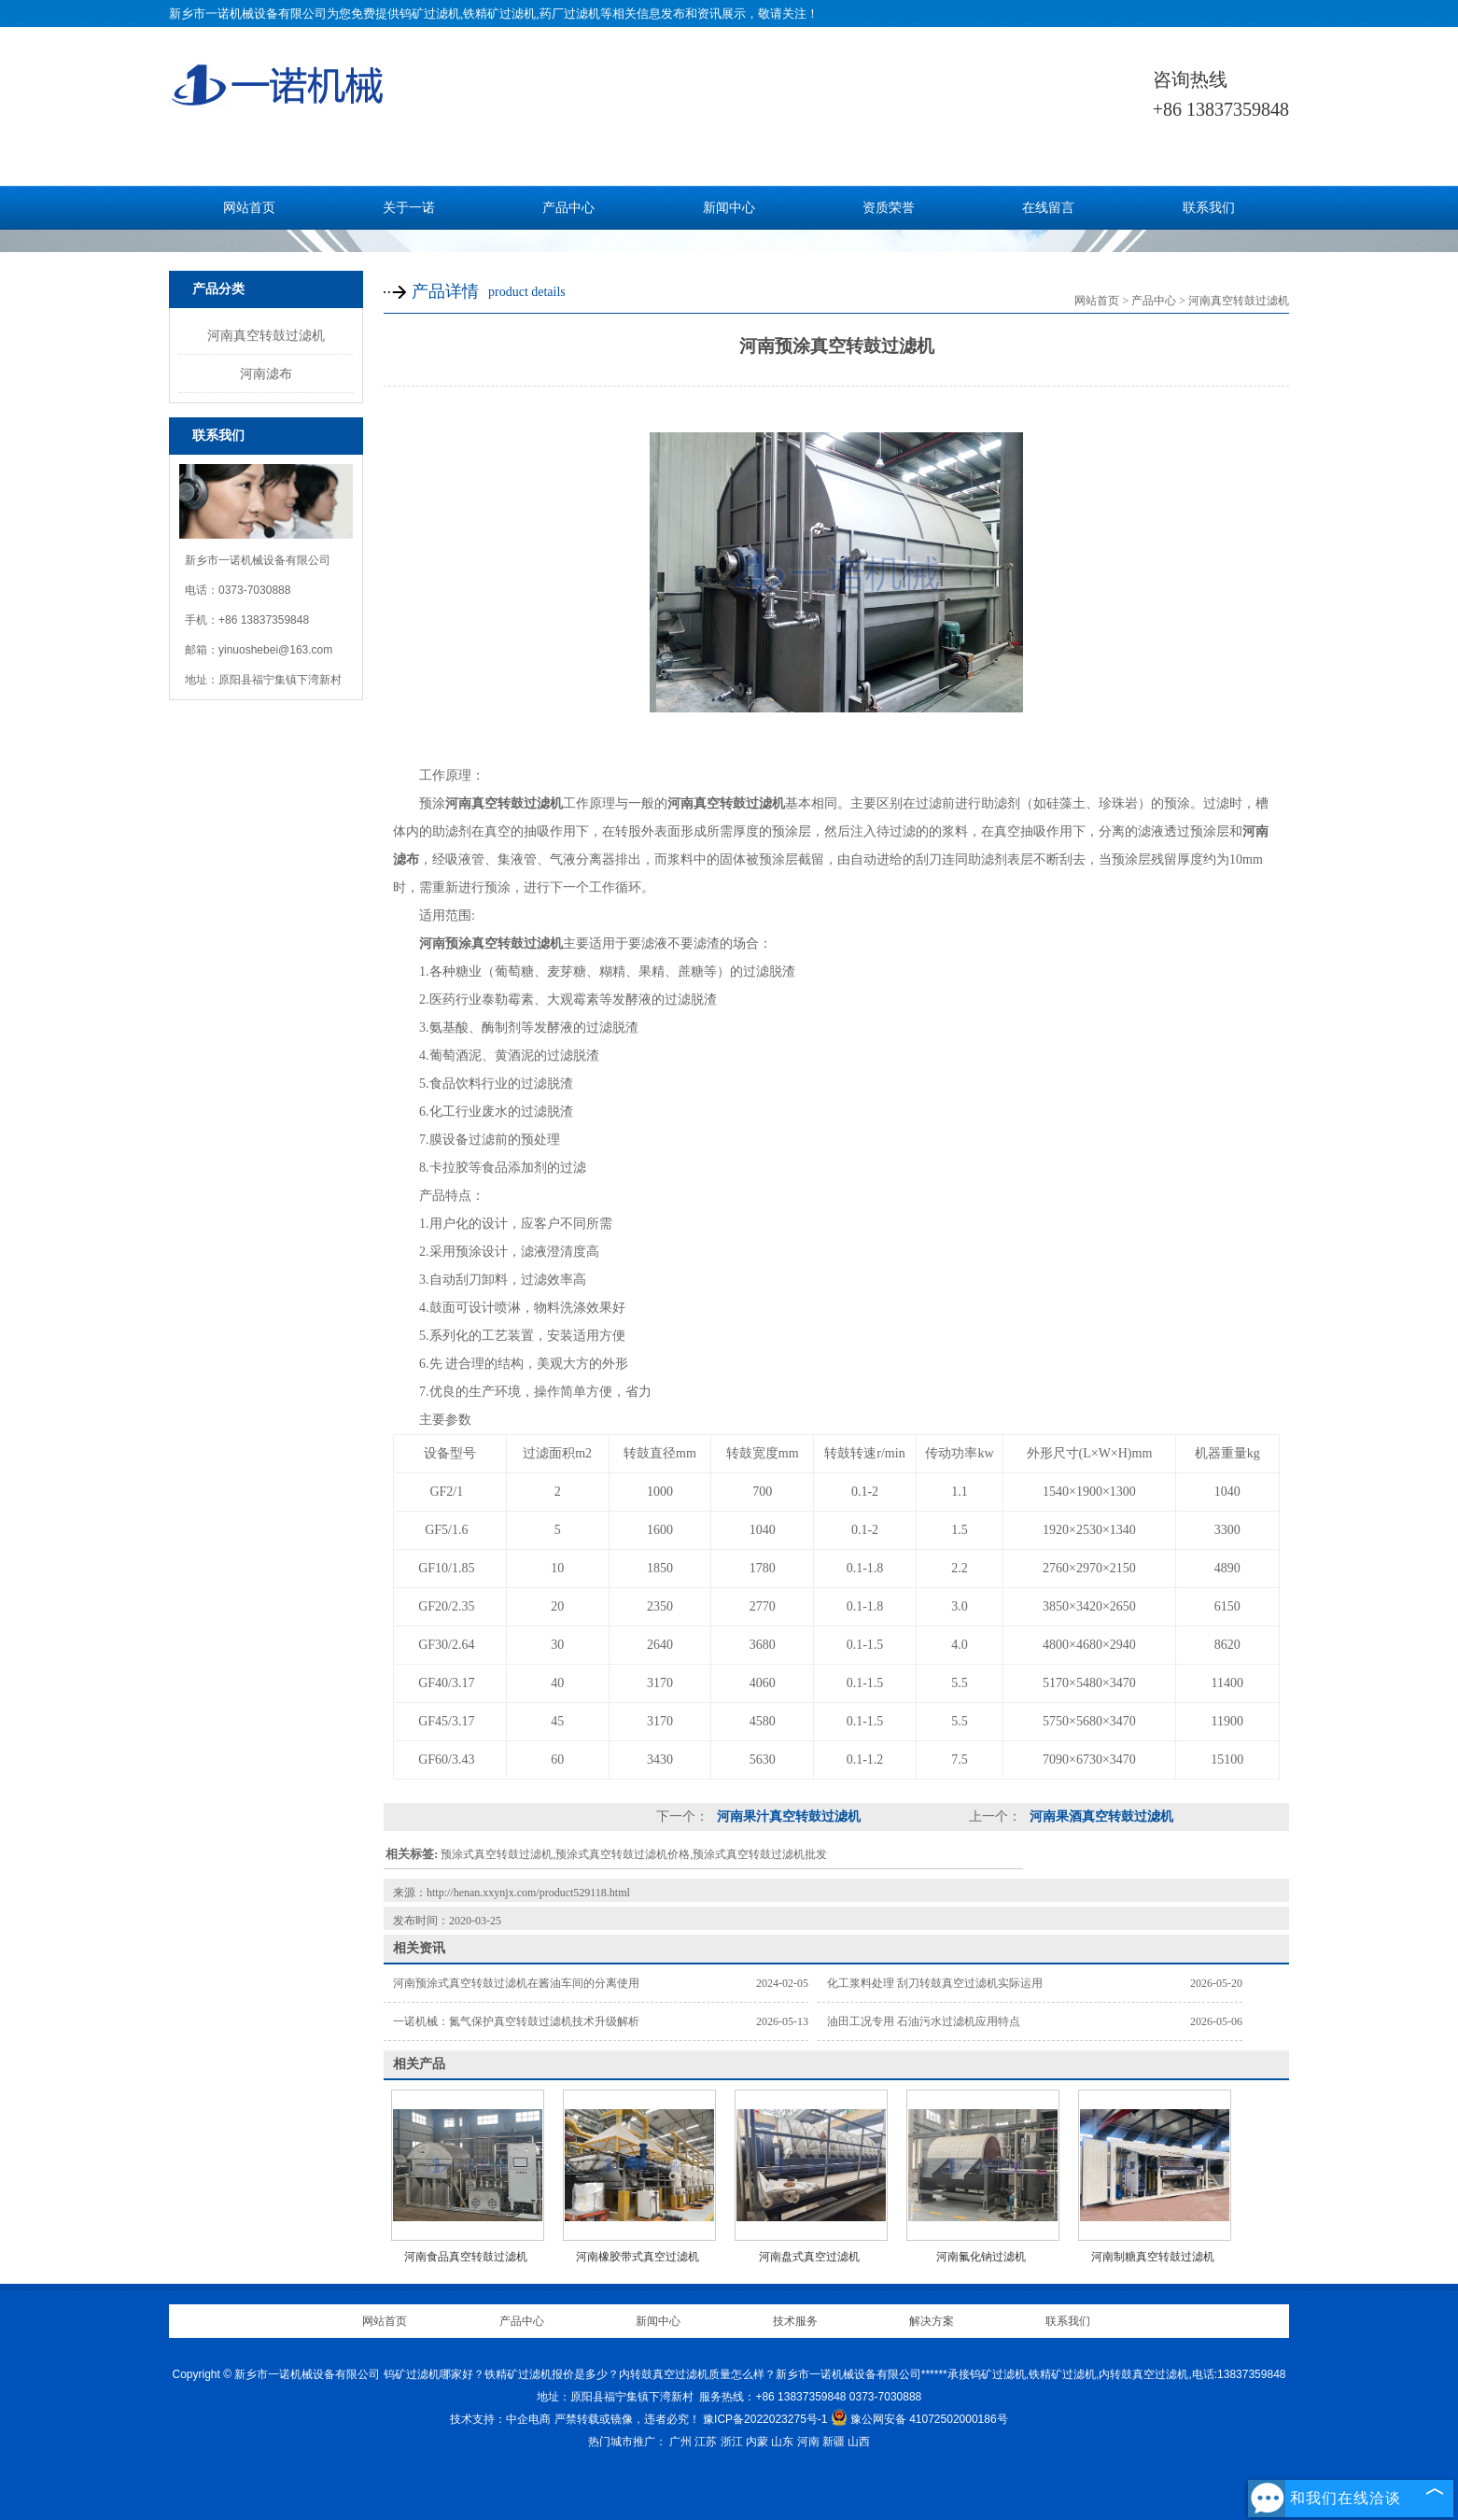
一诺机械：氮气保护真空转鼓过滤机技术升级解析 (516, 2021)
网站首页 (249, 208)
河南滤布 (266, 373)
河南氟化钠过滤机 (981, 2256)
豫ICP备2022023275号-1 (765, 2419)
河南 (808, 2441)
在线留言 (1048, 208)
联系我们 (1209, 208)
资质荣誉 (888, 208)
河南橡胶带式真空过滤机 (637, 2256)
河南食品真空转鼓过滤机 (465, 2256)
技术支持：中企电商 (500, 2419)
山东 (782, 2441)
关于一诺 (409, 208)
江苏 (705, 2441)
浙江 (732, 2441)
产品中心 (568, 208)
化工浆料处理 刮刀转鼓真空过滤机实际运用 (935, 1983)
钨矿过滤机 (430, 14)
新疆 (833, 2441)
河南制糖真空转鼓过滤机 (1152, 2256)
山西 (859, 2441)
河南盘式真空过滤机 (809, 2256)
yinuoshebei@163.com (275, 649)
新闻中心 (729, 208)
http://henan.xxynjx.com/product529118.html (528, 1892)
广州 (680, 2441)
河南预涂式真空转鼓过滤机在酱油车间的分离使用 (516, 1983)
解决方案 (931, 2321)
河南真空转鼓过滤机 (266, 335)
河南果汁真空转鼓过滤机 (787, 1816)
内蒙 (757, 2441)
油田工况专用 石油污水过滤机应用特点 (923, 2021)
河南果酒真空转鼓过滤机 (1099, 1816)
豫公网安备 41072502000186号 (919, 2419)
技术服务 (795, 2321)
